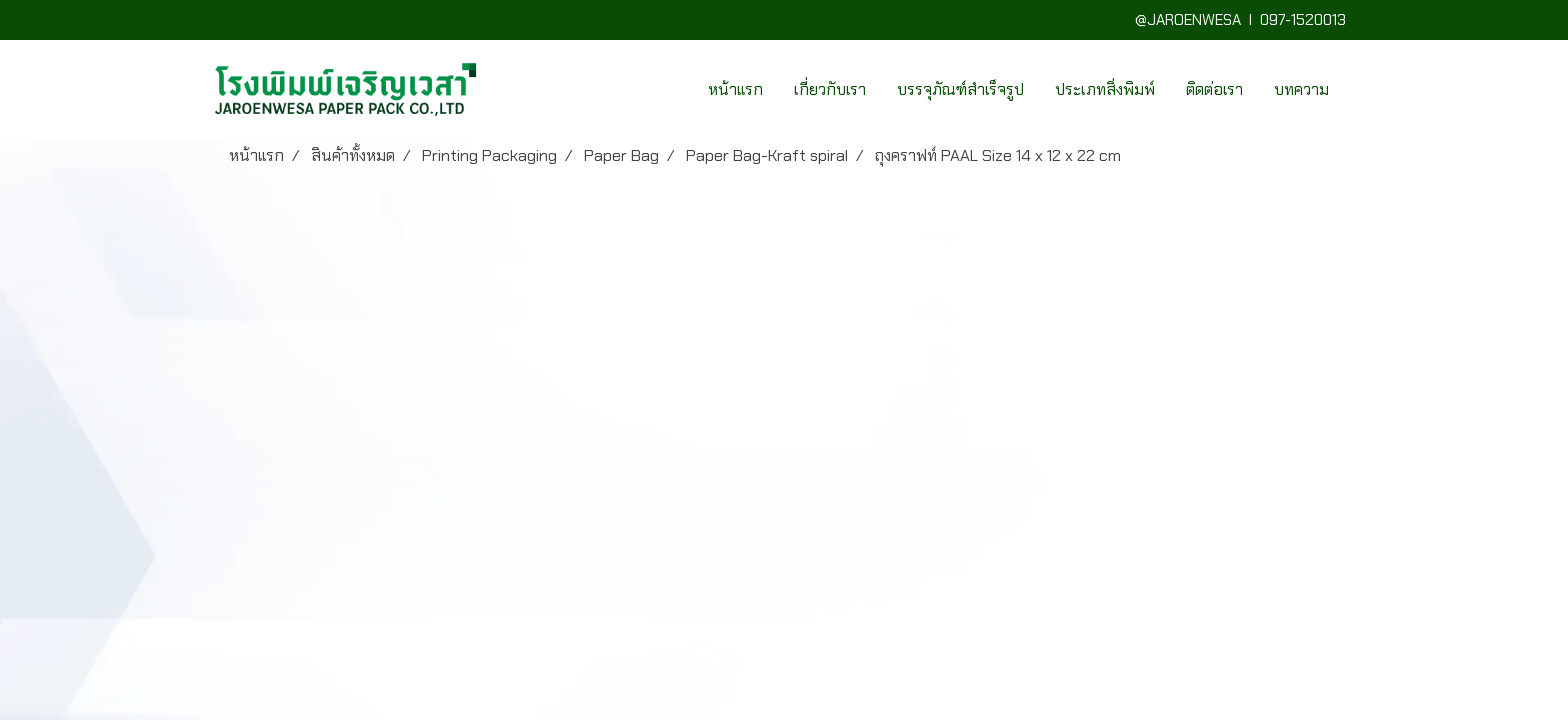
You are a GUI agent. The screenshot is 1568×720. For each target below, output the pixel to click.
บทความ (1301, 89)
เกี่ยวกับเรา (830, 89)
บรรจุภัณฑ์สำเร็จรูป (960, 89)
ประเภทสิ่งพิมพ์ (1105, 89)
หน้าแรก (735, 89)
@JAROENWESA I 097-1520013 (1244, 20)
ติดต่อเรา (1214, 89)
